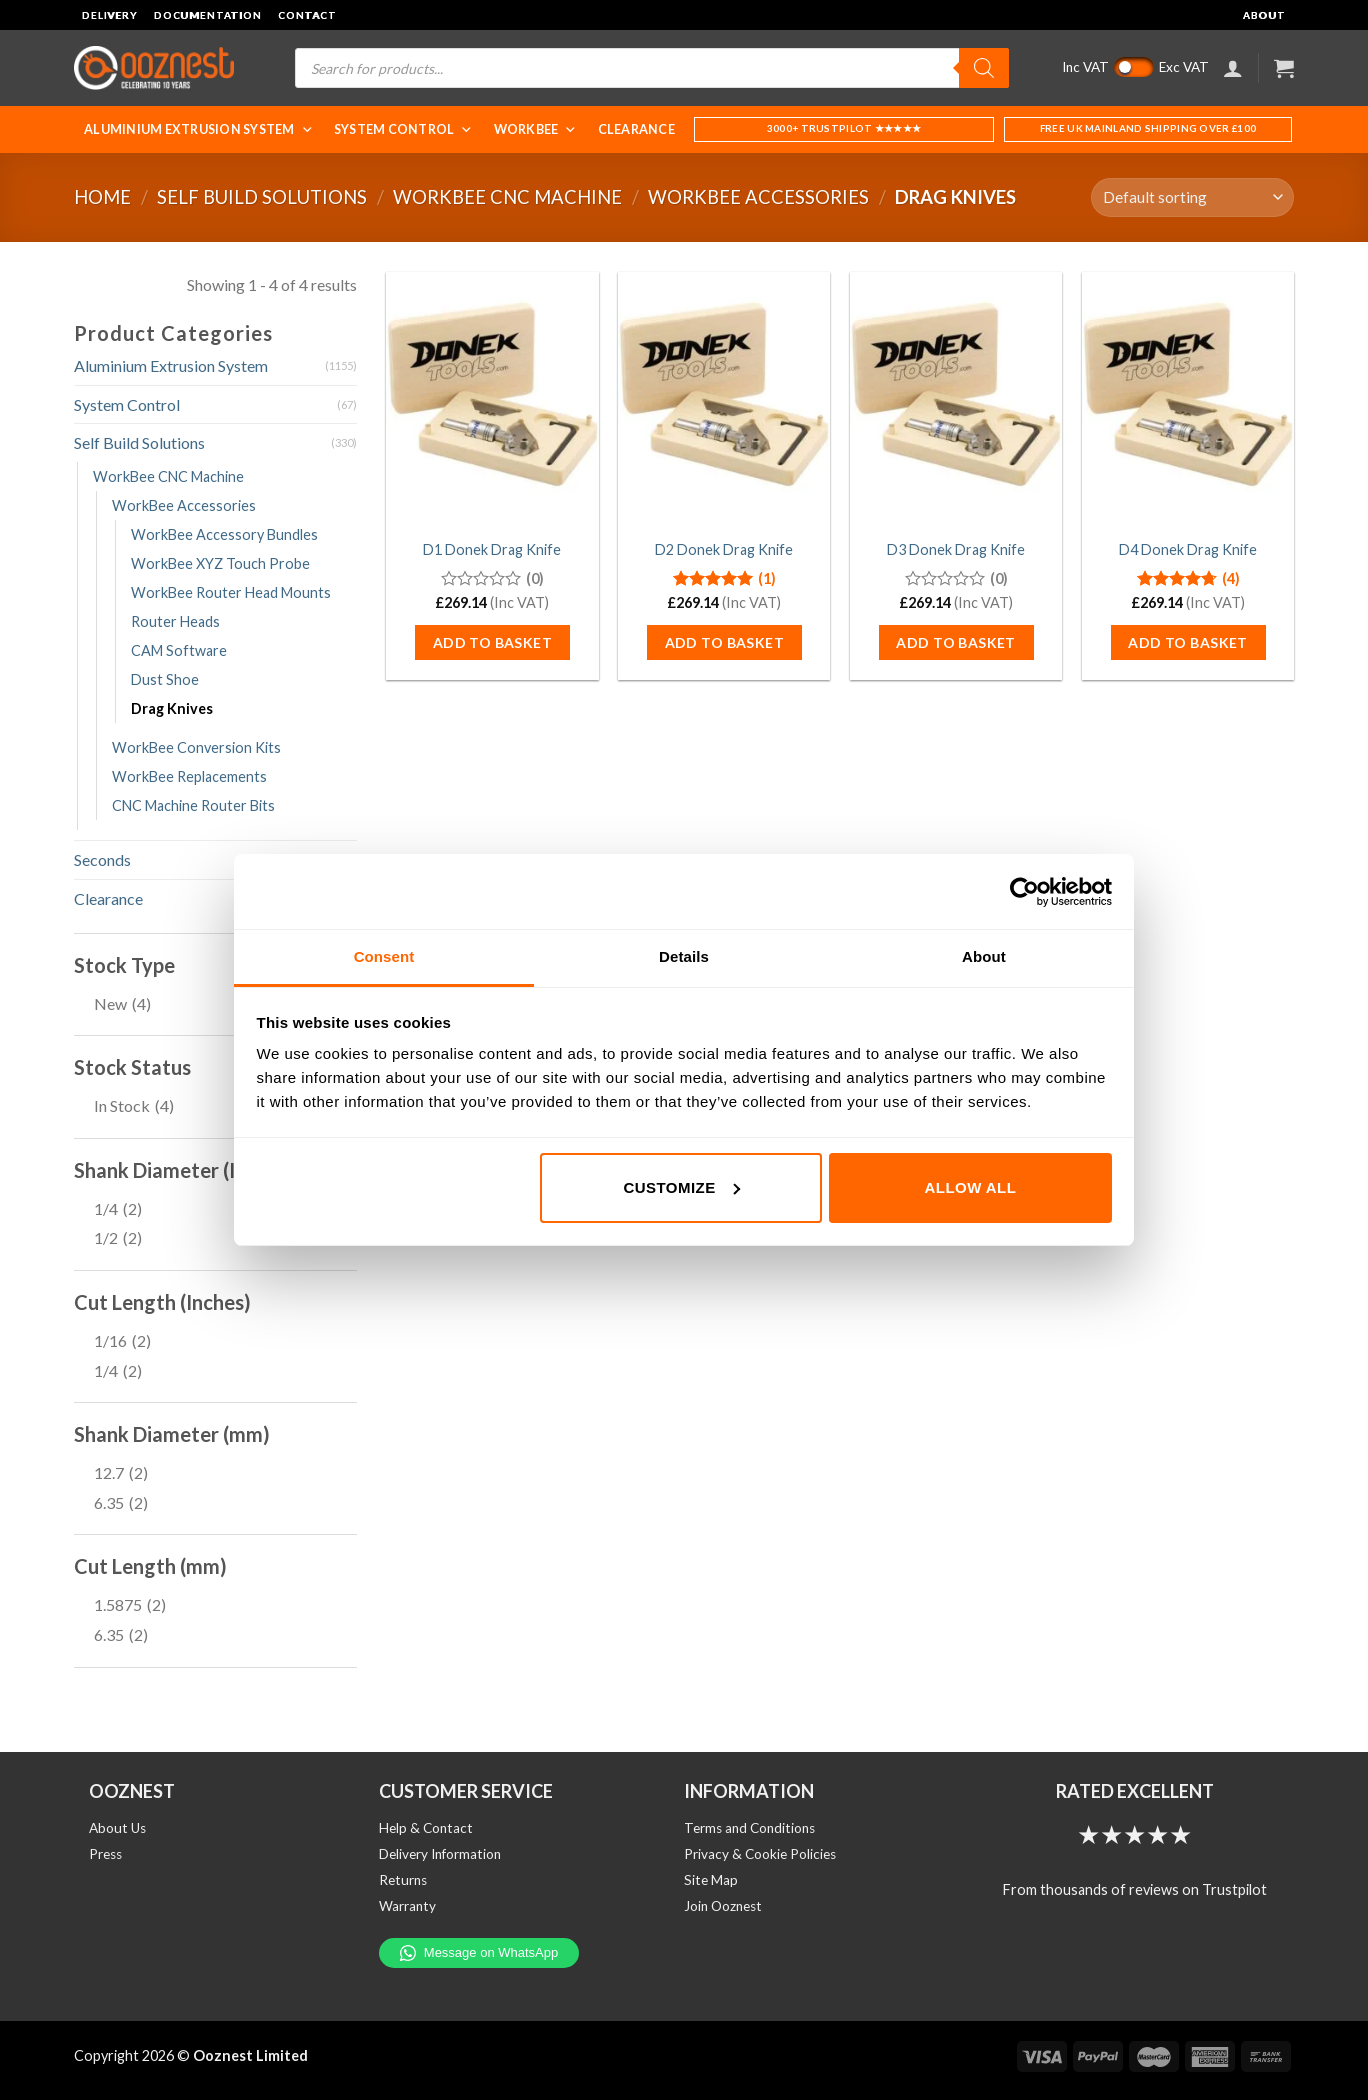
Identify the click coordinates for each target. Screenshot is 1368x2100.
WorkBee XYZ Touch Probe (220, 563)
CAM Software (179, 650)
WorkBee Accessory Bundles (224, 534)
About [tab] (984, 956)
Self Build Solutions (262, 197)
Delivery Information (440, 1854)
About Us (117, 1828)
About (1264, 15)
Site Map (711, 1880)
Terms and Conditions (749, 1828)
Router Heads (175, 621)
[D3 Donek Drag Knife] (956, 399)
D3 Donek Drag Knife (956, 549)
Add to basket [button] (492, 642)
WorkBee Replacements (189, 776)
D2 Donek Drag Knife (724, 549)
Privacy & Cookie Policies (760, 1854)
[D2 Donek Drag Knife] (724, 399)
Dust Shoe (165, 679)
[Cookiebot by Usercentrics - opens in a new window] (1024, 892)
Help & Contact (426, 1828)
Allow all (971, 1187)
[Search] (984, 68)
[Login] (1233, 68)
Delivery (110, 15)
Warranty (407, 1906)
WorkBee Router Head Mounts (231, 592)
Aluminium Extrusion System (199, 129)
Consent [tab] (384, 956)
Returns (403, 1880)
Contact (307, 15)
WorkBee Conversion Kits (196, 747)
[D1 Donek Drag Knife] (492, 399)
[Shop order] (1192, 197)
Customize (681, 1187)
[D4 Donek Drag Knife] (1188, 399)
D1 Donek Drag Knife (492, 549)
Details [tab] (684, 956)
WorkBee (536, 129)
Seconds (102, 859)
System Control (404, 129)
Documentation (208, 15)
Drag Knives (172, 708)
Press (105, 1854)
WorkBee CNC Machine (507, 197)
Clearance (636, 129)
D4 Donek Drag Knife (1188, 549)
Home (102, 197)
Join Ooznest (723, 1906)
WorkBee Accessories (758, 197)
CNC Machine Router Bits (193, 805)
